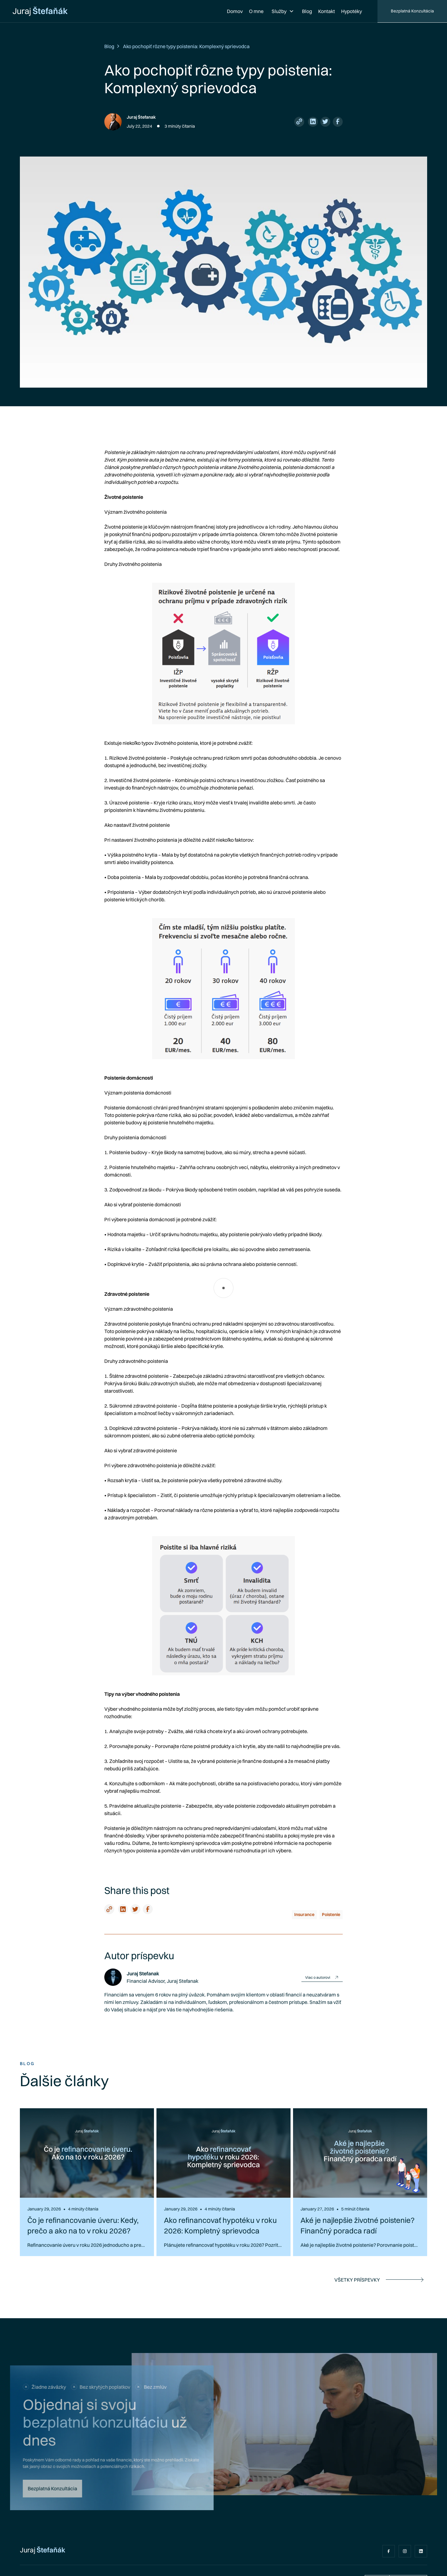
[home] (40, 11)
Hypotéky (351, 11)
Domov (235, 11)
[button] (283, 11)
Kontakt (326, 11)
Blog (307, 11)
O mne (256, 11)
